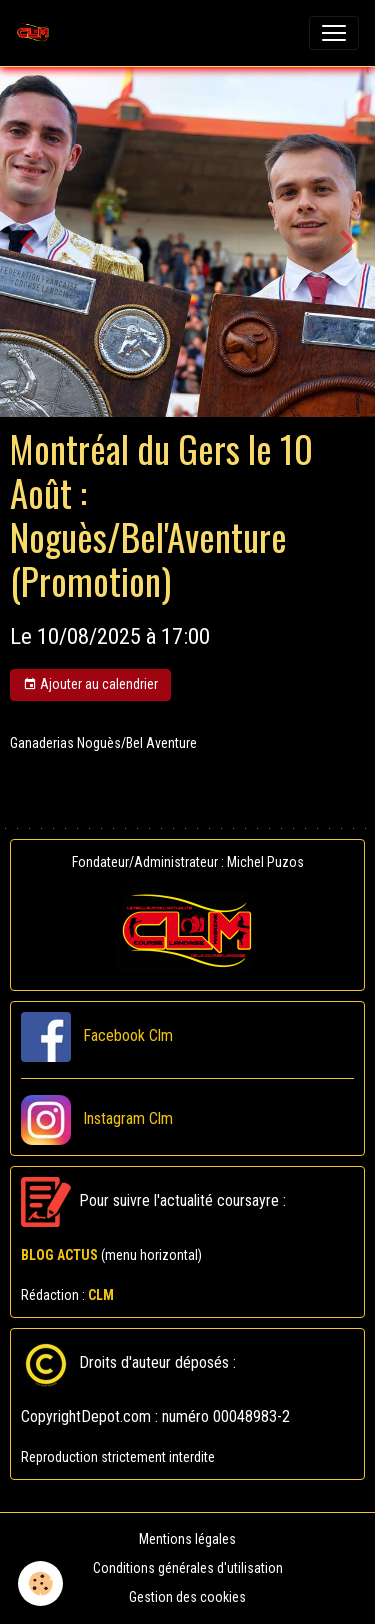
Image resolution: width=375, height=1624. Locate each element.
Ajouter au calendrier (90, 685)
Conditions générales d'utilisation (188, 1568)
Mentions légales (187, 1539)
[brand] (37, 33)
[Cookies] (40, 1583)
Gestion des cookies (187, 1597)
